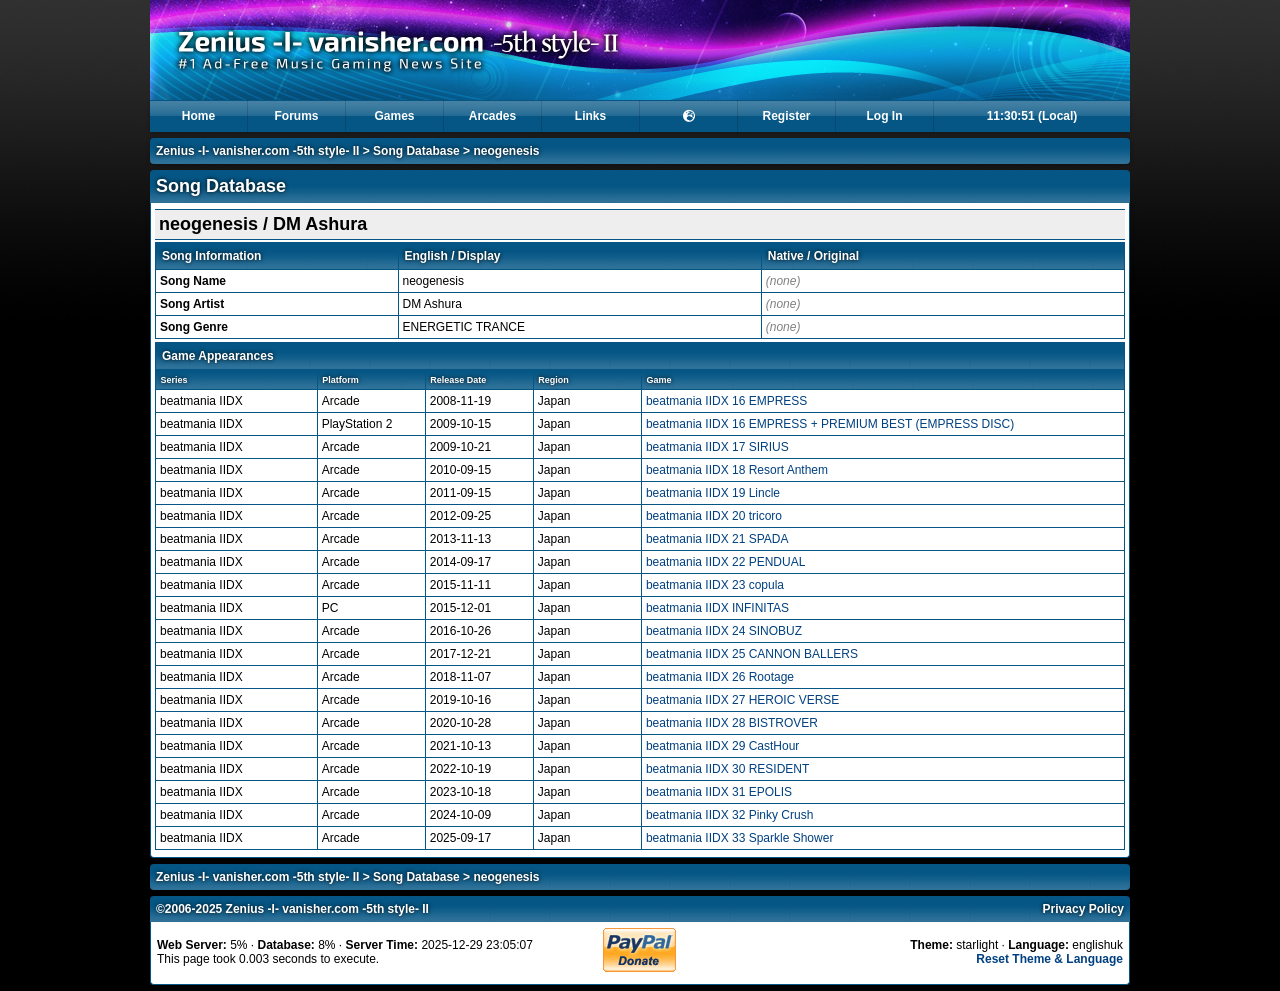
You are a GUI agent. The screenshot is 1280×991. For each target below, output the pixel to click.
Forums (296, 116)
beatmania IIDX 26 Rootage (720, 677)
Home (198, 116)
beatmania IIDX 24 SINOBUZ (724, 631)
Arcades (492, 116)
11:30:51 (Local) (1032, 116)
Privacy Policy (1083, 909)
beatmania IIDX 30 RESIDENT (727, 769)
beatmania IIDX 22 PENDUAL (725, 562)
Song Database (416, 151)
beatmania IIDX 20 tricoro (714, 516)
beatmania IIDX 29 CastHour (722, 746)
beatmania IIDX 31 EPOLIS (719, 792)
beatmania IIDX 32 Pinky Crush (729, 815)
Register (786, 116)
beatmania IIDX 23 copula (715, 585)
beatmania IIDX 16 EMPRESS (726, 401)
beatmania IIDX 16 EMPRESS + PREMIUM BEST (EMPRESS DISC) (830, 424)
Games (394, 116)
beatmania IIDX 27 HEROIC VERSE (742, 700)
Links (590, 116)
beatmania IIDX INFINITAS (717, 608)
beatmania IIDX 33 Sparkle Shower (739, 838)
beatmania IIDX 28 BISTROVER (732, 723)
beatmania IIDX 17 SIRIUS (717, 447)
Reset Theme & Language (1049, 959)
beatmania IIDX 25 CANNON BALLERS (752, 654)
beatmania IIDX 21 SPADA (717, 539)
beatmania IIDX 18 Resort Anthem (737, 470)
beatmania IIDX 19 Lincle (713, 493)
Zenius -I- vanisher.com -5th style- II (257, 151)
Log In (885, 116)
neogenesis (506, 151)
